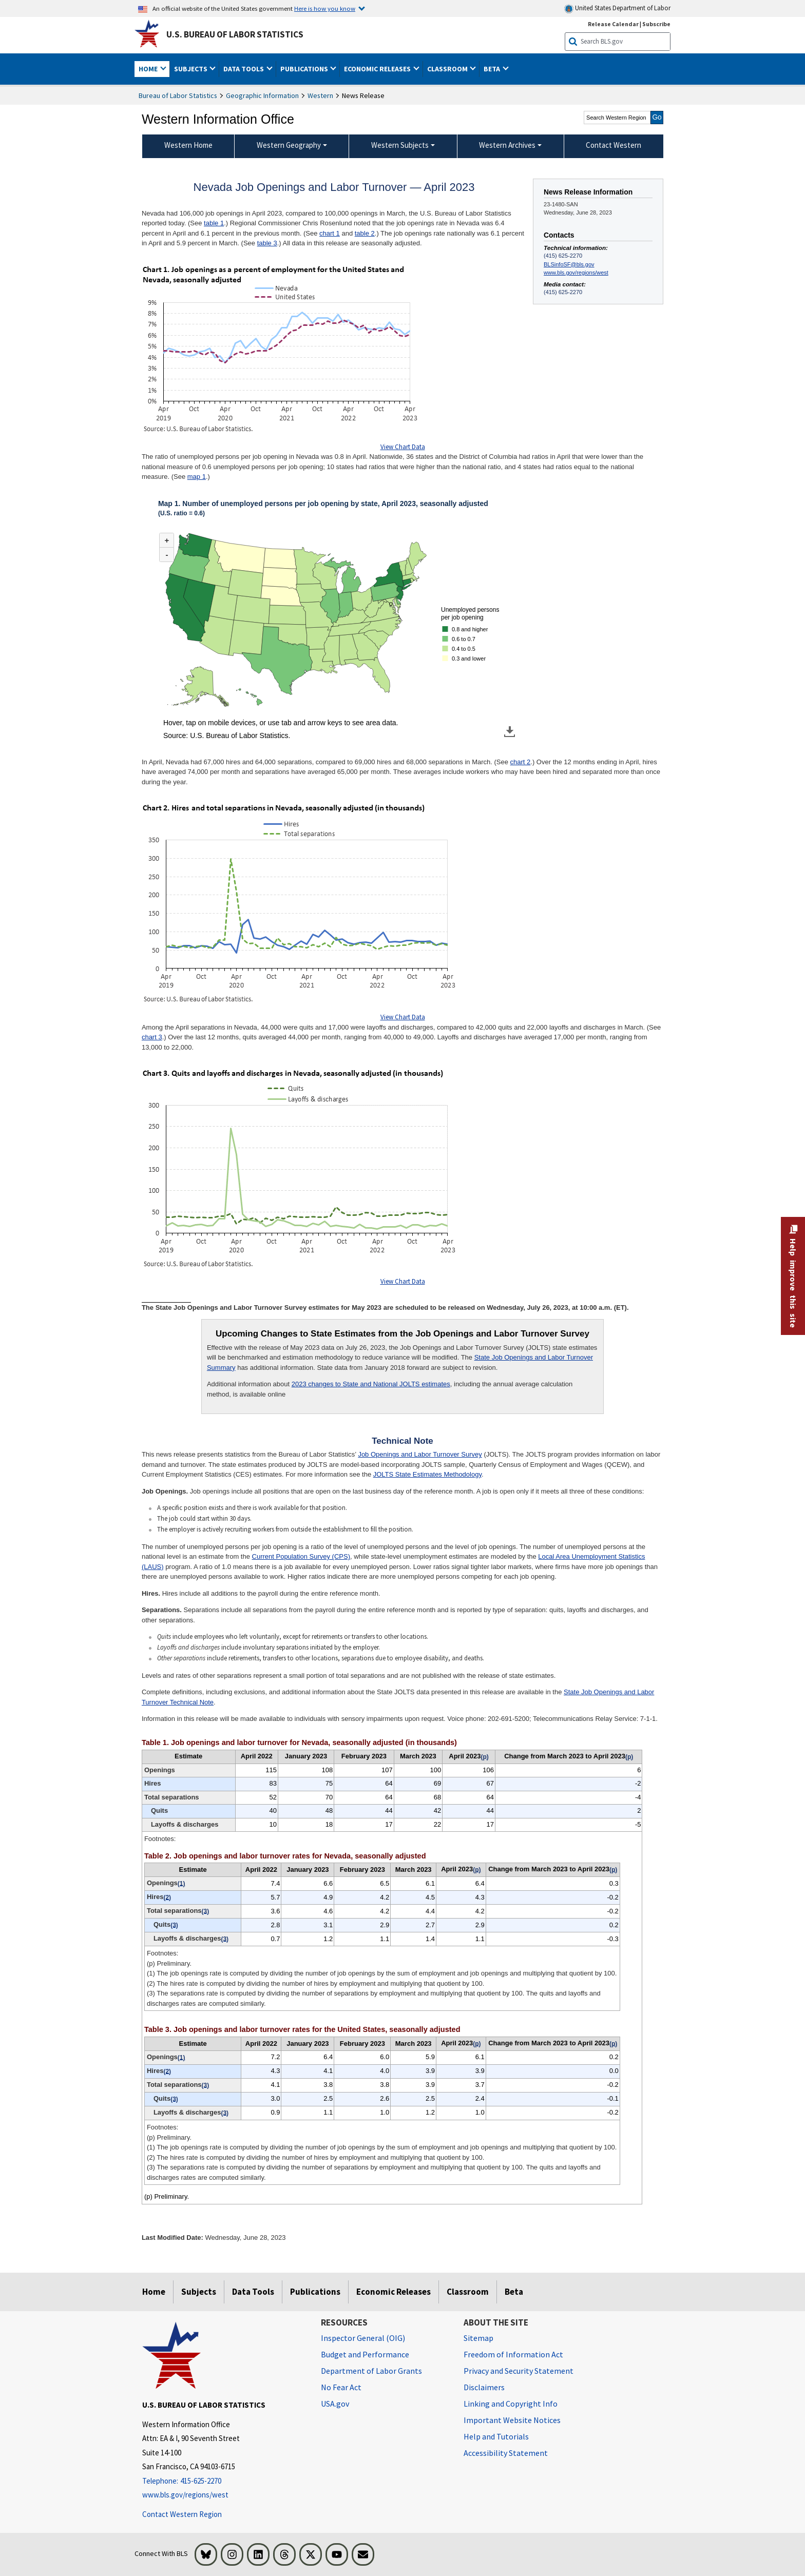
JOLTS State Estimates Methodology (427, 1474)
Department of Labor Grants (371, 2371)
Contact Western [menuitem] (613, 145)
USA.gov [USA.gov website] (335, 2403)
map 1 (196, 476)
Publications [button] (305, 68)
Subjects (198, 2291)
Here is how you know (324, 8)
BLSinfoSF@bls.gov (569, 264)
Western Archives (507, 145)
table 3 (267, 243)
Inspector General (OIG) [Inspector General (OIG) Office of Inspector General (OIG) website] (363, 2338)
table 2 (365, 233)
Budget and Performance (365, 2354)
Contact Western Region (182, 2514)
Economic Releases (393, 2291)
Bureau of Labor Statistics (178, 95)
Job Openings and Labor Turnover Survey (420, 1454)
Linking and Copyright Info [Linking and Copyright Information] (511, 2403)
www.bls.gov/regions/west (576, 272)
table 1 (214, 223)
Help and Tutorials (496, 2436)
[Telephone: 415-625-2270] (223, 2481)
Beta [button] (493, 68)
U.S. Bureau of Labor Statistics (234, 34)
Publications (315, 2291)
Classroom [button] (448, 68)
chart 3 (152, 1037)
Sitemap (478, 2338)
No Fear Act (341, 2387)
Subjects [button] (191, 68)
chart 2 (520, 762)
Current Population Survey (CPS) (301, 1556)
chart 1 (329, 233)
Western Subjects (400, 145)
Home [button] (149, 68)
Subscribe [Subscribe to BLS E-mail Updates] (656, 24)
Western (320, 95)
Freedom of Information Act (513, 2354)
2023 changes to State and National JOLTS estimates (371, 1384)
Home (153, 2291)
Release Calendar (613, 24)
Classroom (468, 2291)
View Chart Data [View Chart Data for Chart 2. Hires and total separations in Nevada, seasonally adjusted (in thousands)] (402, 1017)
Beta (514, 2291)
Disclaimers (484, 2387)
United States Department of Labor (617, 8)
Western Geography (289, 145)
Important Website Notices (512, 2420)
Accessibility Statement (506, 2453)
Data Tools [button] (244, 68)
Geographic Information (262, 95)
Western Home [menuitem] (188, 145)
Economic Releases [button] (378, 68)
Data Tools (253, 2291)
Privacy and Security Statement (518, 2371)
